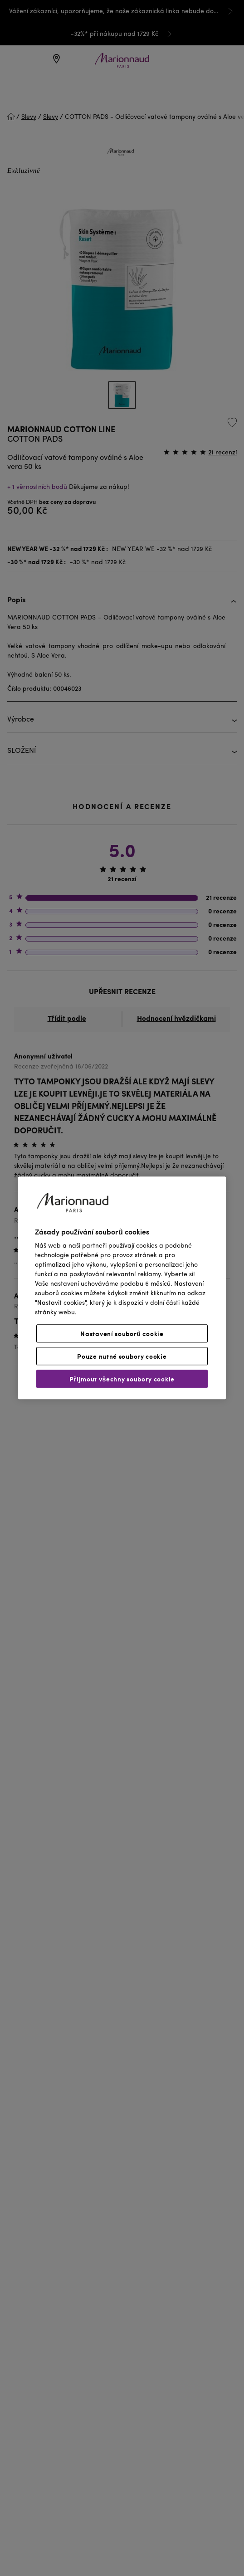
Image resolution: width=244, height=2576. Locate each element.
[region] (122, 1287)
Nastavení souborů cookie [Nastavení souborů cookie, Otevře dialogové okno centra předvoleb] (121, 1333)
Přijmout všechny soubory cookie (122, 1379)
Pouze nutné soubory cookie (121, 1356)
